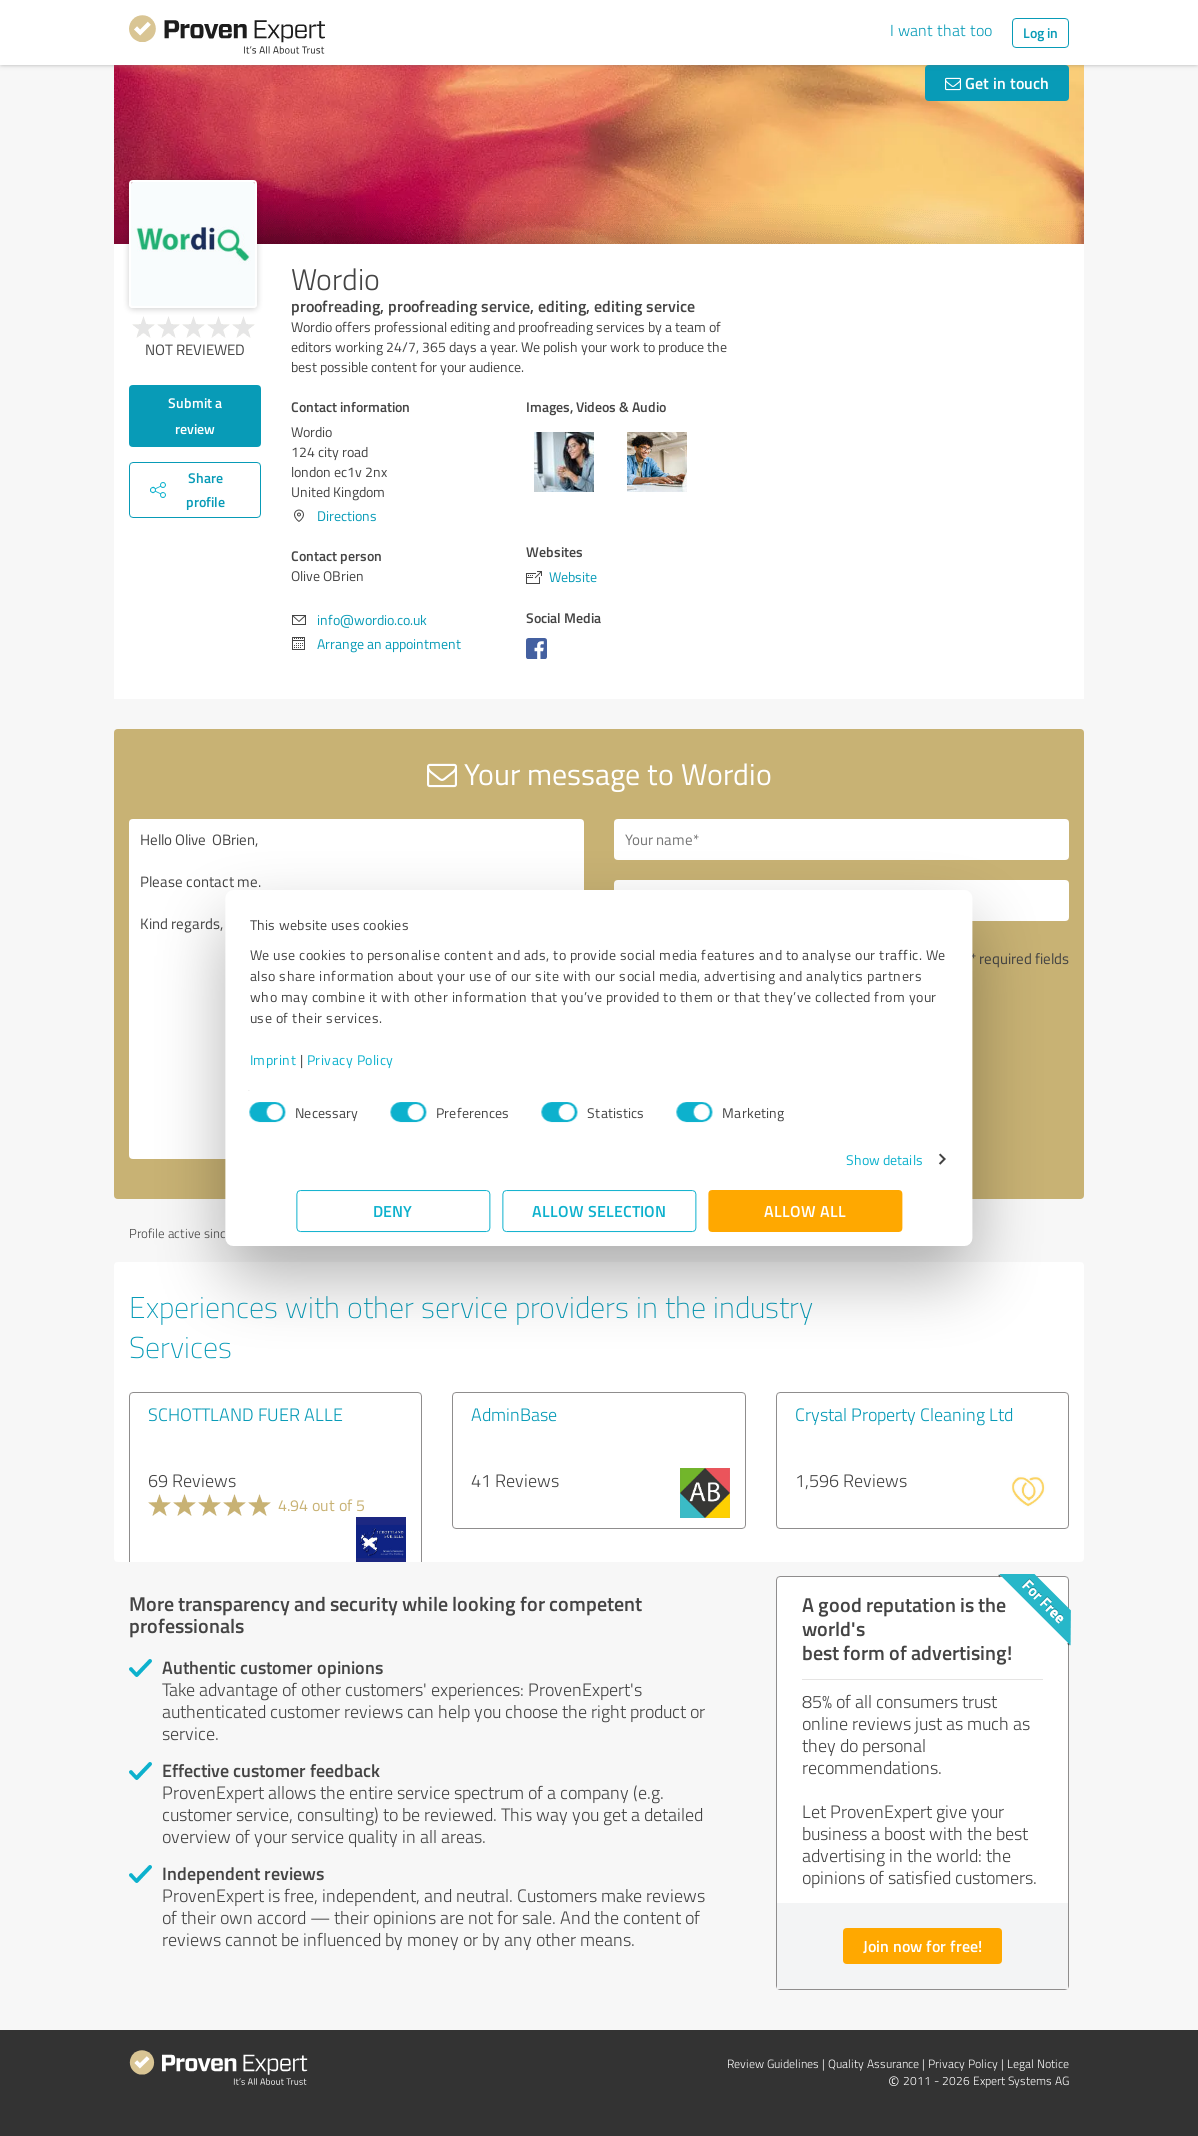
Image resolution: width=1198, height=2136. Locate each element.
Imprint (319, 1059)
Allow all (805, 1210)
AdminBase (514, 1414)
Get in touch (997, 82)
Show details (837, 1159)
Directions (347, 515)
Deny (393, 1210)
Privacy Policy (396, 1059)
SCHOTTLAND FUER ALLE (245, 1414)
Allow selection (599, 1210)
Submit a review (195, 415)
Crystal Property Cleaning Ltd (904, 1414)
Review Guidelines (773, 2063)
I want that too (941, 30)
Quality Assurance (873, 2063)
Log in (1040, 32)
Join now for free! (922, 1945)
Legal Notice (1038, 2063)
